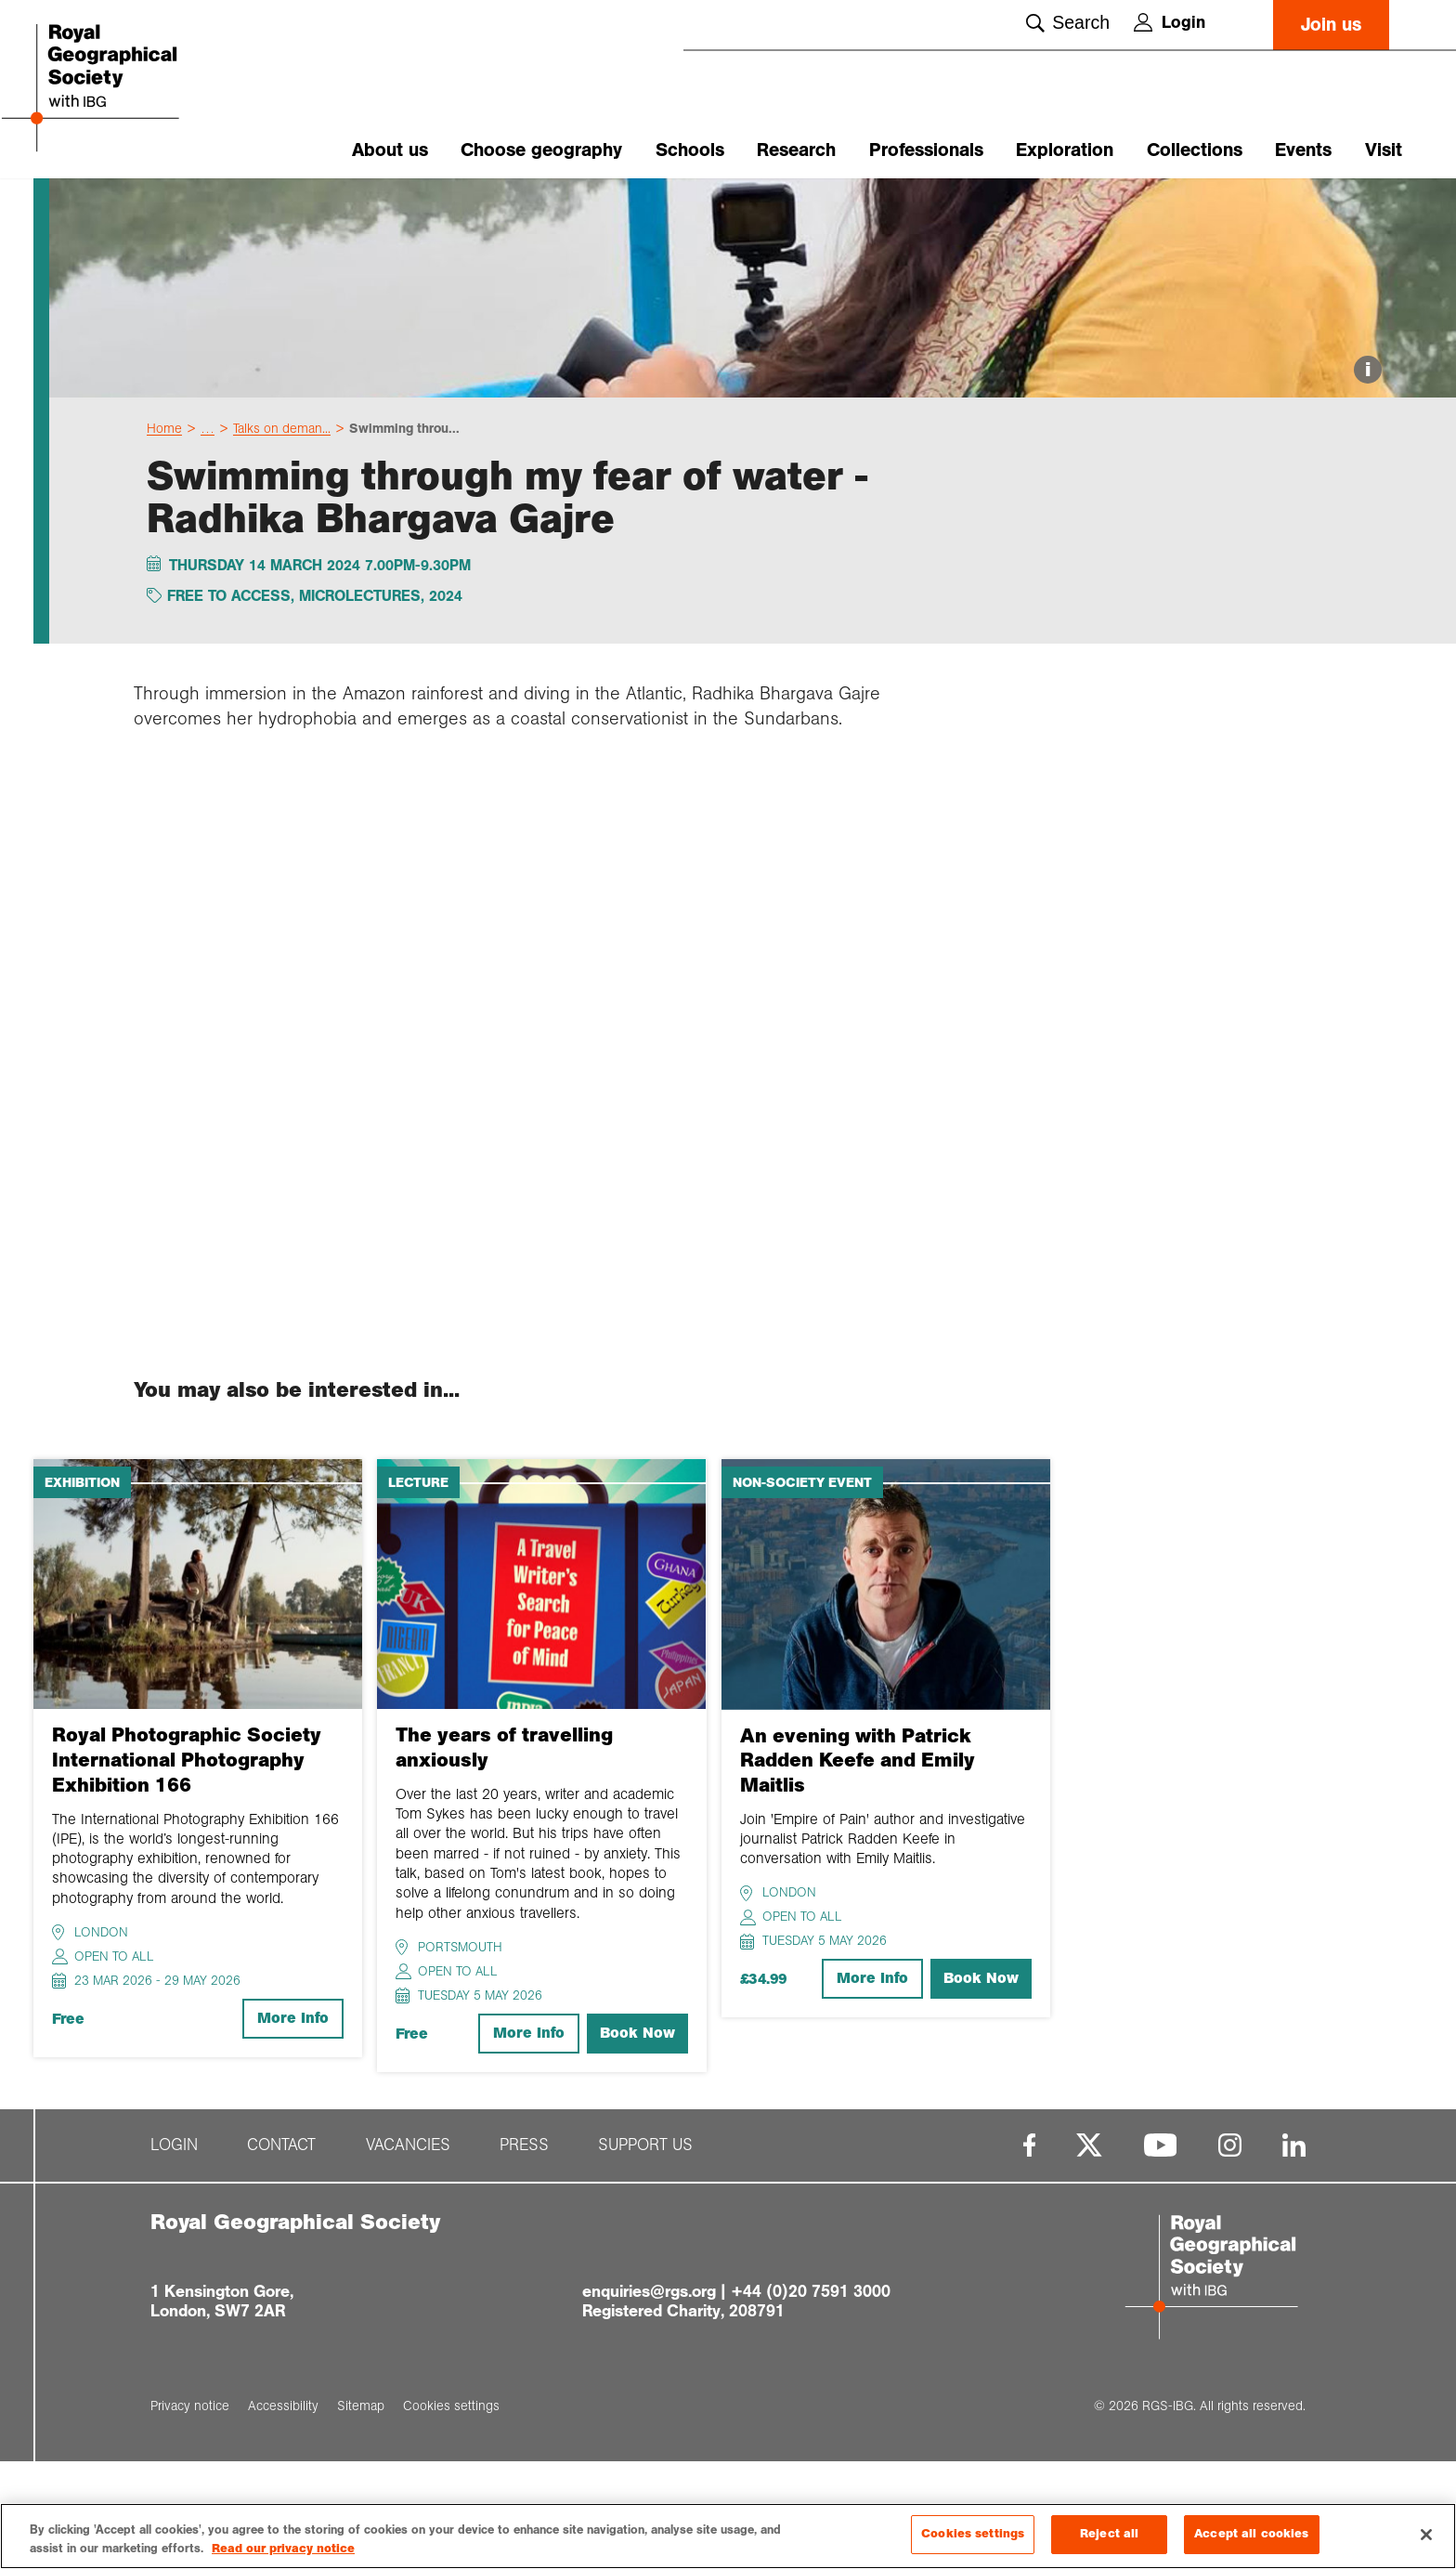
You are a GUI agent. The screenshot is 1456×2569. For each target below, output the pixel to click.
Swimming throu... (404, 536)
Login (1169, 22)
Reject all (1109, 2533)
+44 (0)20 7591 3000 (810, 2399)
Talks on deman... (282, 536)
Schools (690, 150)
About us (390, 150)
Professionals (926, 150)
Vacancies (408, 2253)
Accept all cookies (1251, 2533)
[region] (728, 2536)
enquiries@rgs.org (649, 2399)
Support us (645, 2253)
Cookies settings (972, 2533)
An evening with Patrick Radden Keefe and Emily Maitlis (857, 1868)
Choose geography (541, 150)
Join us (1331, 24)
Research (796, 150)
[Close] (1426, 2534)
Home (164, 536)
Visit (1383, 150)
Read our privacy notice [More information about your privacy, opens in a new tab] (283, 2548)
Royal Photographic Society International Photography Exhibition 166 (186, 1868)
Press (524, 2253)
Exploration (1064, 150)
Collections (1194, 150)
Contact (281, 2253)
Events (1303, 150)
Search (1068, 22)
